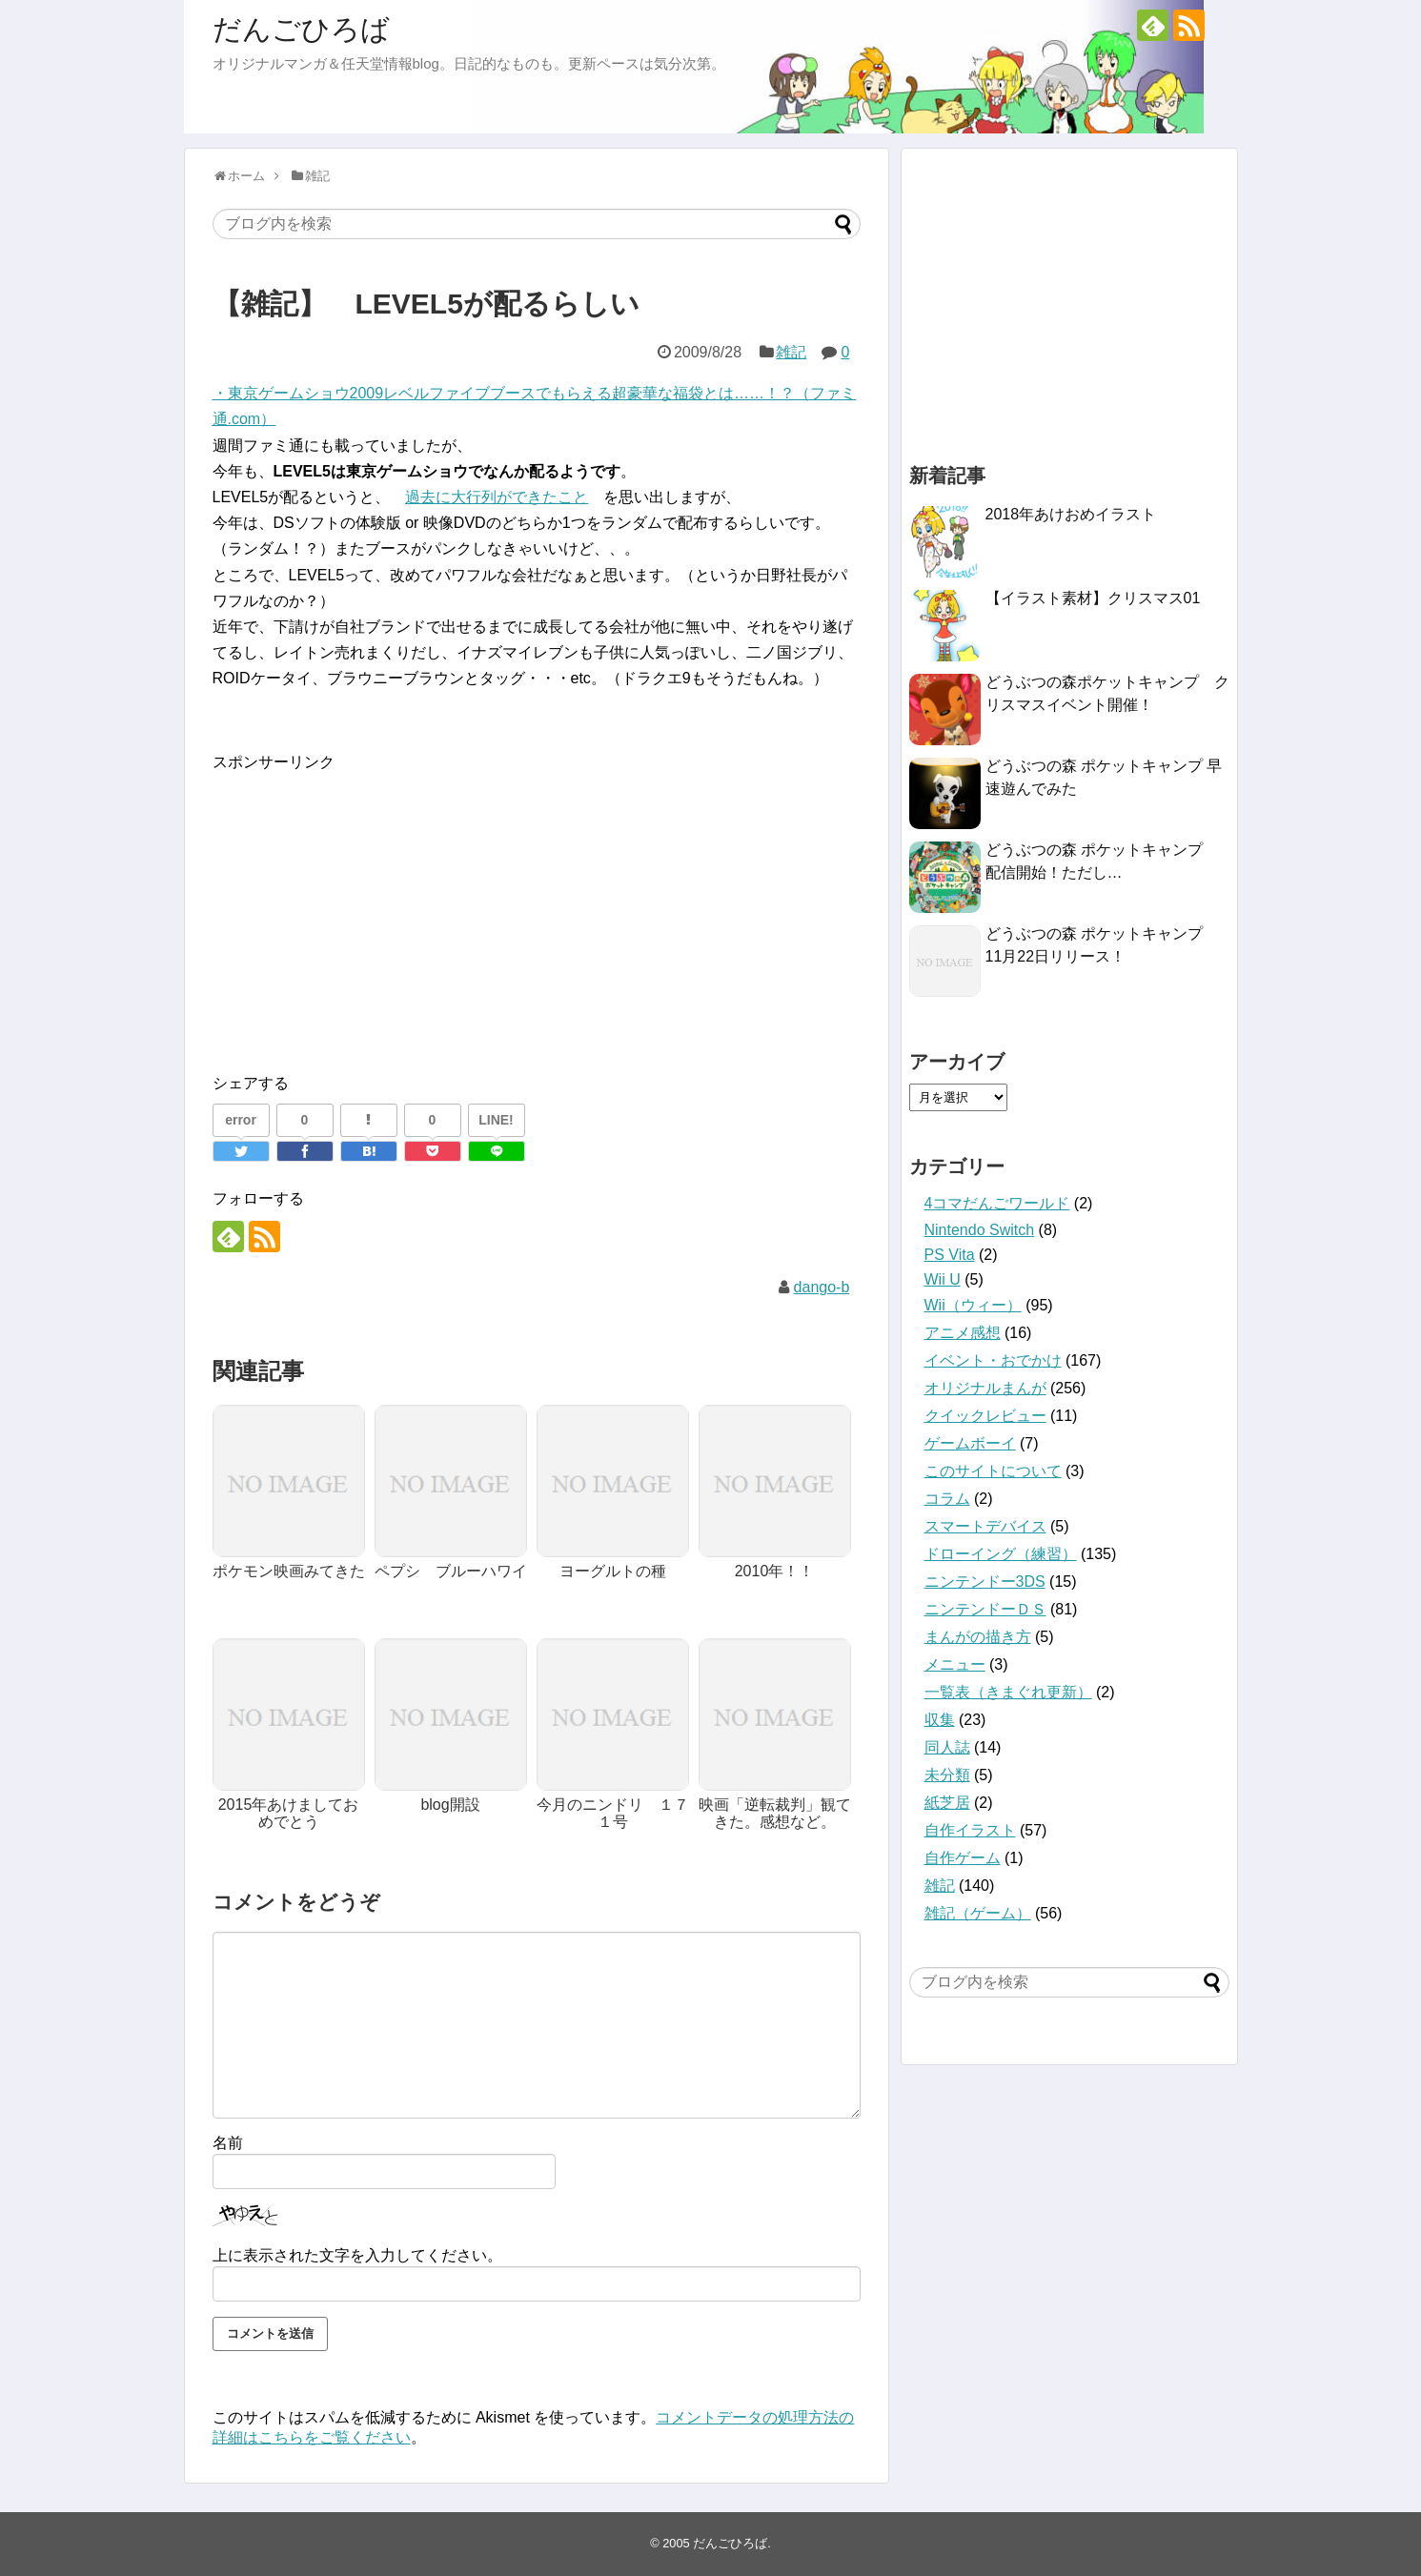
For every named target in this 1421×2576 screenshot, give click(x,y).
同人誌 (947, 1747)
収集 (939, 1720)
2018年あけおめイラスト (1071, 514)
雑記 (791, 352)
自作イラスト (970, 1830)
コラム (947, 1499)
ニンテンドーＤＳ (985, 1609)
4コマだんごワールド (997, 1203)
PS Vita (949, 1255)
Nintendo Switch (979, 1230)
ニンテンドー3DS (984, 1581)
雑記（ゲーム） (977, 1913)
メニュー (954, 1664)
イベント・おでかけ (993, 1360)
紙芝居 (947, 1803)
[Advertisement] (373, 908)
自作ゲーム (962, 1858)
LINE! (496, 1119)
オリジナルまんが (985, 1388)
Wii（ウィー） (973, 1305)
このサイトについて (993, 1471)
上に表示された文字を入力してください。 (357, 2255)
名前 (228, 2143)
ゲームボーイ (970, 1443)
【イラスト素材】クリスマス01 (1093, 598)
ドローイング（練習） (1000, 1554)
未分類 (947, 1775)
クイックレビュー (985, 1416)
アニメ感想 (962, 1333)
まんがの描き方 (977, 1637)
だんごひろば (301, 29)
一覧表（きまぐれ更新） (1008, 1692)
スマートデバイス (985, 1526)
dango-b (822, 1287)
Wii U (942, 1279)
